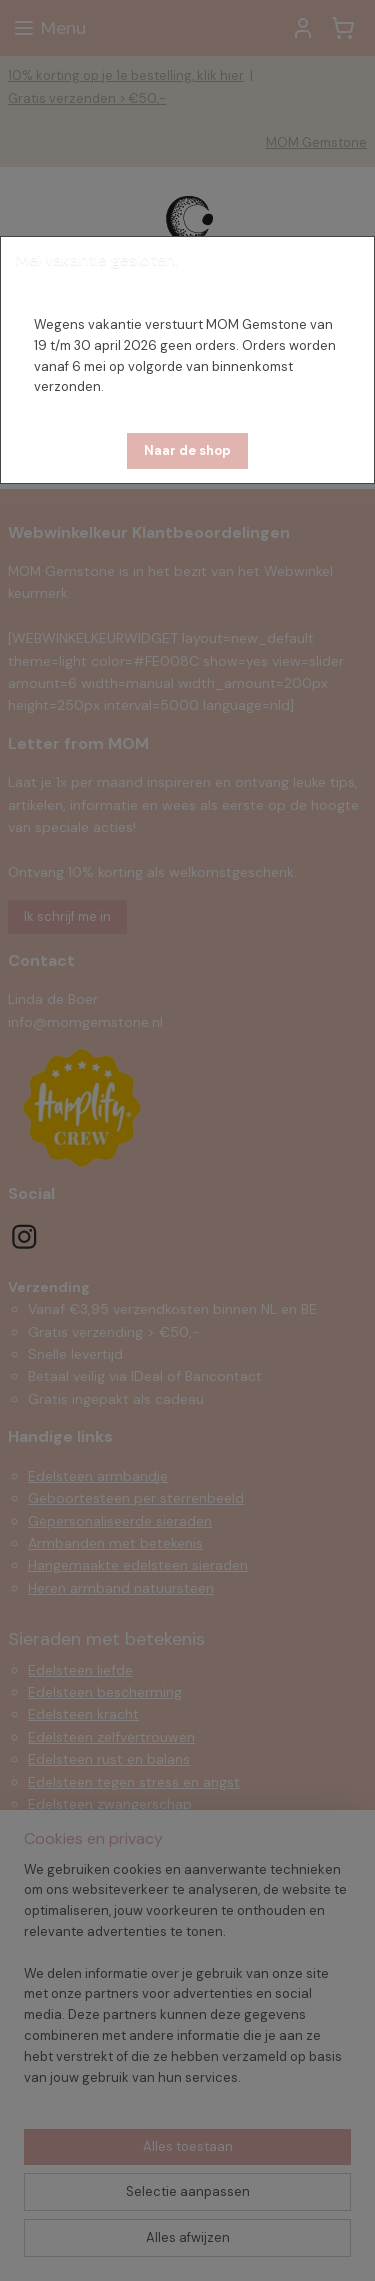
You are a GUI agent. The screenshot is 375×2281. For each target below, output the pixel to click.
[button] (187, 451)
